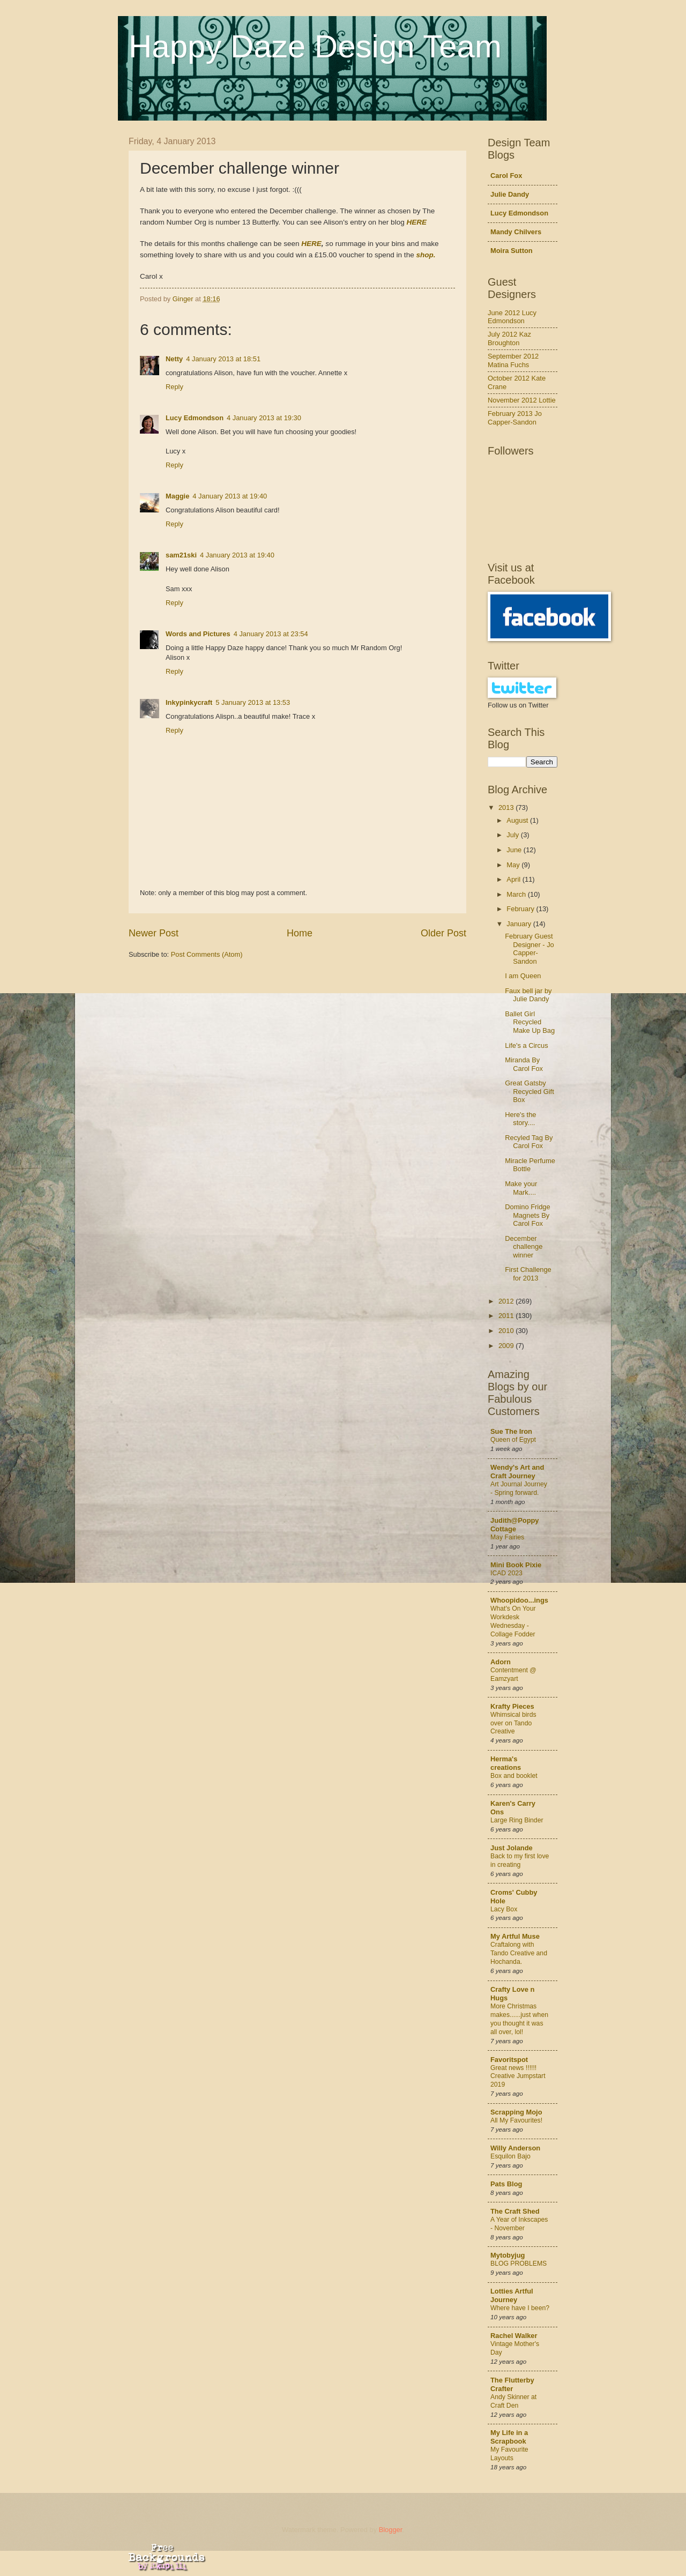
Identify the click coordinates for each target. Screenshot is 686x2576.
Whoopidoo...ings (519, 1600)
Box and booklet (514, 1776)
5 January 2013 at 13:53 (252, 702)
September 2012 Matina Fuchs (513, 360)
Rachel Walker (514, 2336)
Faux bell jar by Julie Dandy (528, 995)
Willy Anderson (515, 2148)
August (518, 820)
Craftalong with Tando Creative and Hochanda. (518, 1953)
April (514, 879)
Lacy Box (503, 1909)
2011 (507, 1316)
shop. (425, 255)
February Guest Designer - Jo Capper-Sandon (529, 948)
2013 (507, 807)
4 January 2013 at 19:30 (264, 418)
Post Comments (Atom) (207, 954)
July (513, 835)
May (513, 865)
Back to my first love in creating (519, 1860)
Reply (174, 387)
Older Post (443, 933)
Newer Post (153, 933)
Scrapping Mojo (516, 2112)
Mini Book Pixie (515, 1565)
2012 (507, 1301)
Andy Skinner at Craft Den (513, 2401)
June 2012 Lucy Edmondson (512, 317)
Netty (174, 359)
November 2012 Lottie (522, 400)
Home (299, 933)
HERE (416, 222)
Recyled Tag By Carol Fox (529, 1142)
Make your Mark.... (521, 1188)
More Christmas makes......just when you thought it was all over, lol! (519, 2019)
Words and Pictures (198, 634)
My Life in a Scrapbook (509, 2437)
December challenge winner (523, 1246)
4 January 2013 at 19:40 (229, 496)
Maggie (177, 496)
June (515, 850)
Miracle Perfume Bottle (530, 1165)
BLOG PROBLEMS (518, 2263)
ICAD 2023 (506, 1573)
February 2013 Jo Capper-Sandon (515, 418)
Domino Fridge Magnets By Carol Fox (527, 1215)
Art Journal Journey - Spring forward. (518, 1488)
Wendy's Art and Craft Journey (517, 1471)
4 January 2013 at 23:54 (271, 634)
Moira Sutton (511, 251)
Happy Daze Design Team (315, 46)
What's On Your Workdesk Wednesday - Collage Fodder (513, 1621)
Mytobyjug (507, 2255)
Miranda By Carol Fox (524, 1064)
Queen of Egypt (513, 1439)
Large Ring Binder (516, 1820)
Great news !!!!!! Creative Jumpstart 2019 (518, 2076)
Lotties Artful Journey (511, 2295)
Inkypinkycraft (189, 702)
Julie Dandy (509, 194)
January (519, 924)
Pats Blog (506, 2184)
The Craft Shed (515, 2211)
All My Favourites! (516, 2120)
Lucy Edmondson (194, 418)
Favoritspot (509, 2060)
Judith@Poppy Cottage (514, 1524)
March (516, 894)
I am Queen (523, 976)
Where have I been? (519, 2308)
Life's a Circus (526, 1045)
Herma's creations (505, 1763)
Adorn (500, 1662)
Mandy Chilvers (515, 232)
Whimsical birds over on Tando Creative (513, 1723)
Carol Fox (506, 176)
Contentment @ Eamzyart (513, 1674)
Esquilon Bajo (510, 2156)
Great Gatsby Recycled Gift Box (529, 1091)
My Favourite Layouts (509, 2454)
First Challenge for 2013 (528, 1273)
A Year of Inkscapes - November (519, 2224)
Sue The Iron (511, 1431)
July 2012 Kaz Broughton (509, 338)
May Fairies (507, 1537)
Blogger (390, 2530)
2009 (507, 1346)
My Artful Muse (515, 1936)
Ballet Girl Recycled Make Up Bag (530, 1022)
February (521, 909)
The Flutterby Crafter (512, 2384)
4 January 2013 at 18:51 (223, 359)
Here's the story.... (520, 1119)
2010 (507, 1331)
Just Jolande (511, 1848)
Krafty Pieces (512, 1706)
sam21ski (181, 555)
